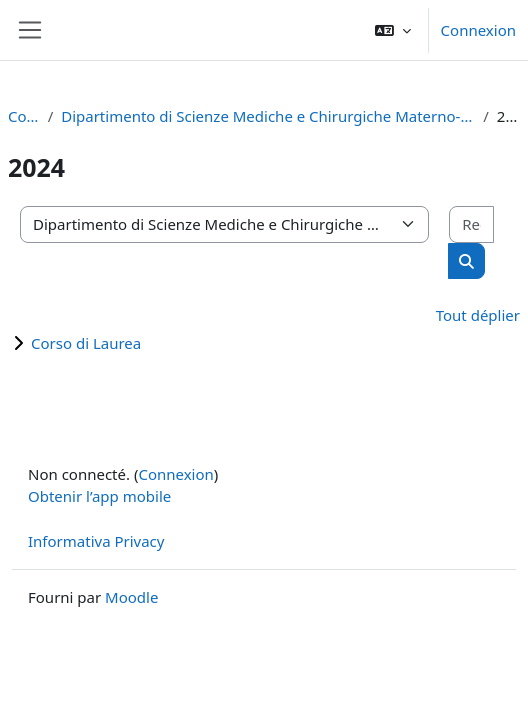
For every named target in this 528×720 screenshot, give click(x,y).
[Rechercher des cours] (471, 224)
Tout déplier (478, 315)
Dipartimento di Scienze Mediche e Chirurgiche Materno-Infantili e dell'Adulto (268, 116)
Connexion (478, 30)
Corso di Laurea (86, 343)
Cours (24, 116)
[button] (393, 30)
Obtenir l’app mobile (99, 496)
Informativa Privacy (96, 541)
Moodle (131, 597)
